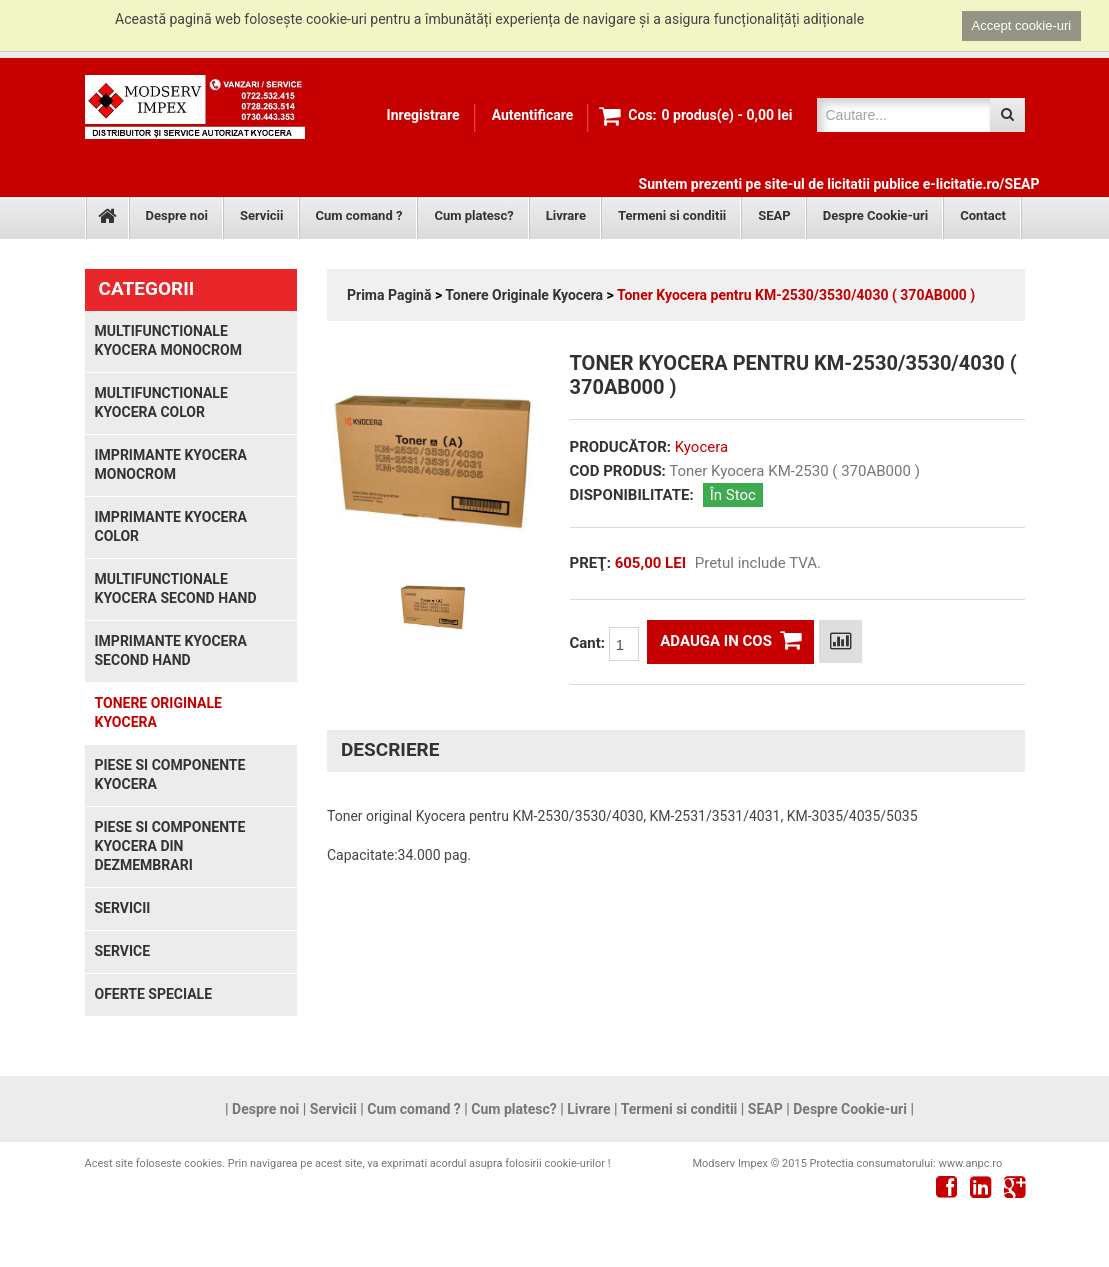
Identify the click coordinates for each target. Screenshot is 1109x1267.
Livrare (566, 215)
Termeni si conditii (672, 215)
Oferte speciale (154, 994)
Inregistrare (423, 115)
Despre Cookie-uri (876, 215)
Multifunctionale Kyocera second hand (176, 588)
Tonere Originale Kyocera (524, 295)
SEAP (774, 215)
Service (123, 951)
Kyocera (701, 447)
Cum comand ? (359, 215)
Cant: (604, 644)
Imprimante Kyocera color (171, 526)
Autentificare (533, 115)
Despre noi (177, 215)
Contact (983, 215)
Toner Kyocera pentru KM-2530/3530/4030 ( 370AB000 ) (796, 295)
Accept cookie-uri (1022, 25)
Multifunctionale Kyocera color (161, 402)
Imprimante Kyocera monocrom (171, 464)
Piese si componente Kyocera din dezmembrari (170, 846)
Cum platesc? (473, 215)
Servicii (262, 215)
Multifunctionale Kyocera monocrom (168, 340)
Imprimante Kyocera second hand (171, 650)
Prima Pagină (389, 295)
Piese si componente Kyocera (170, 774)
